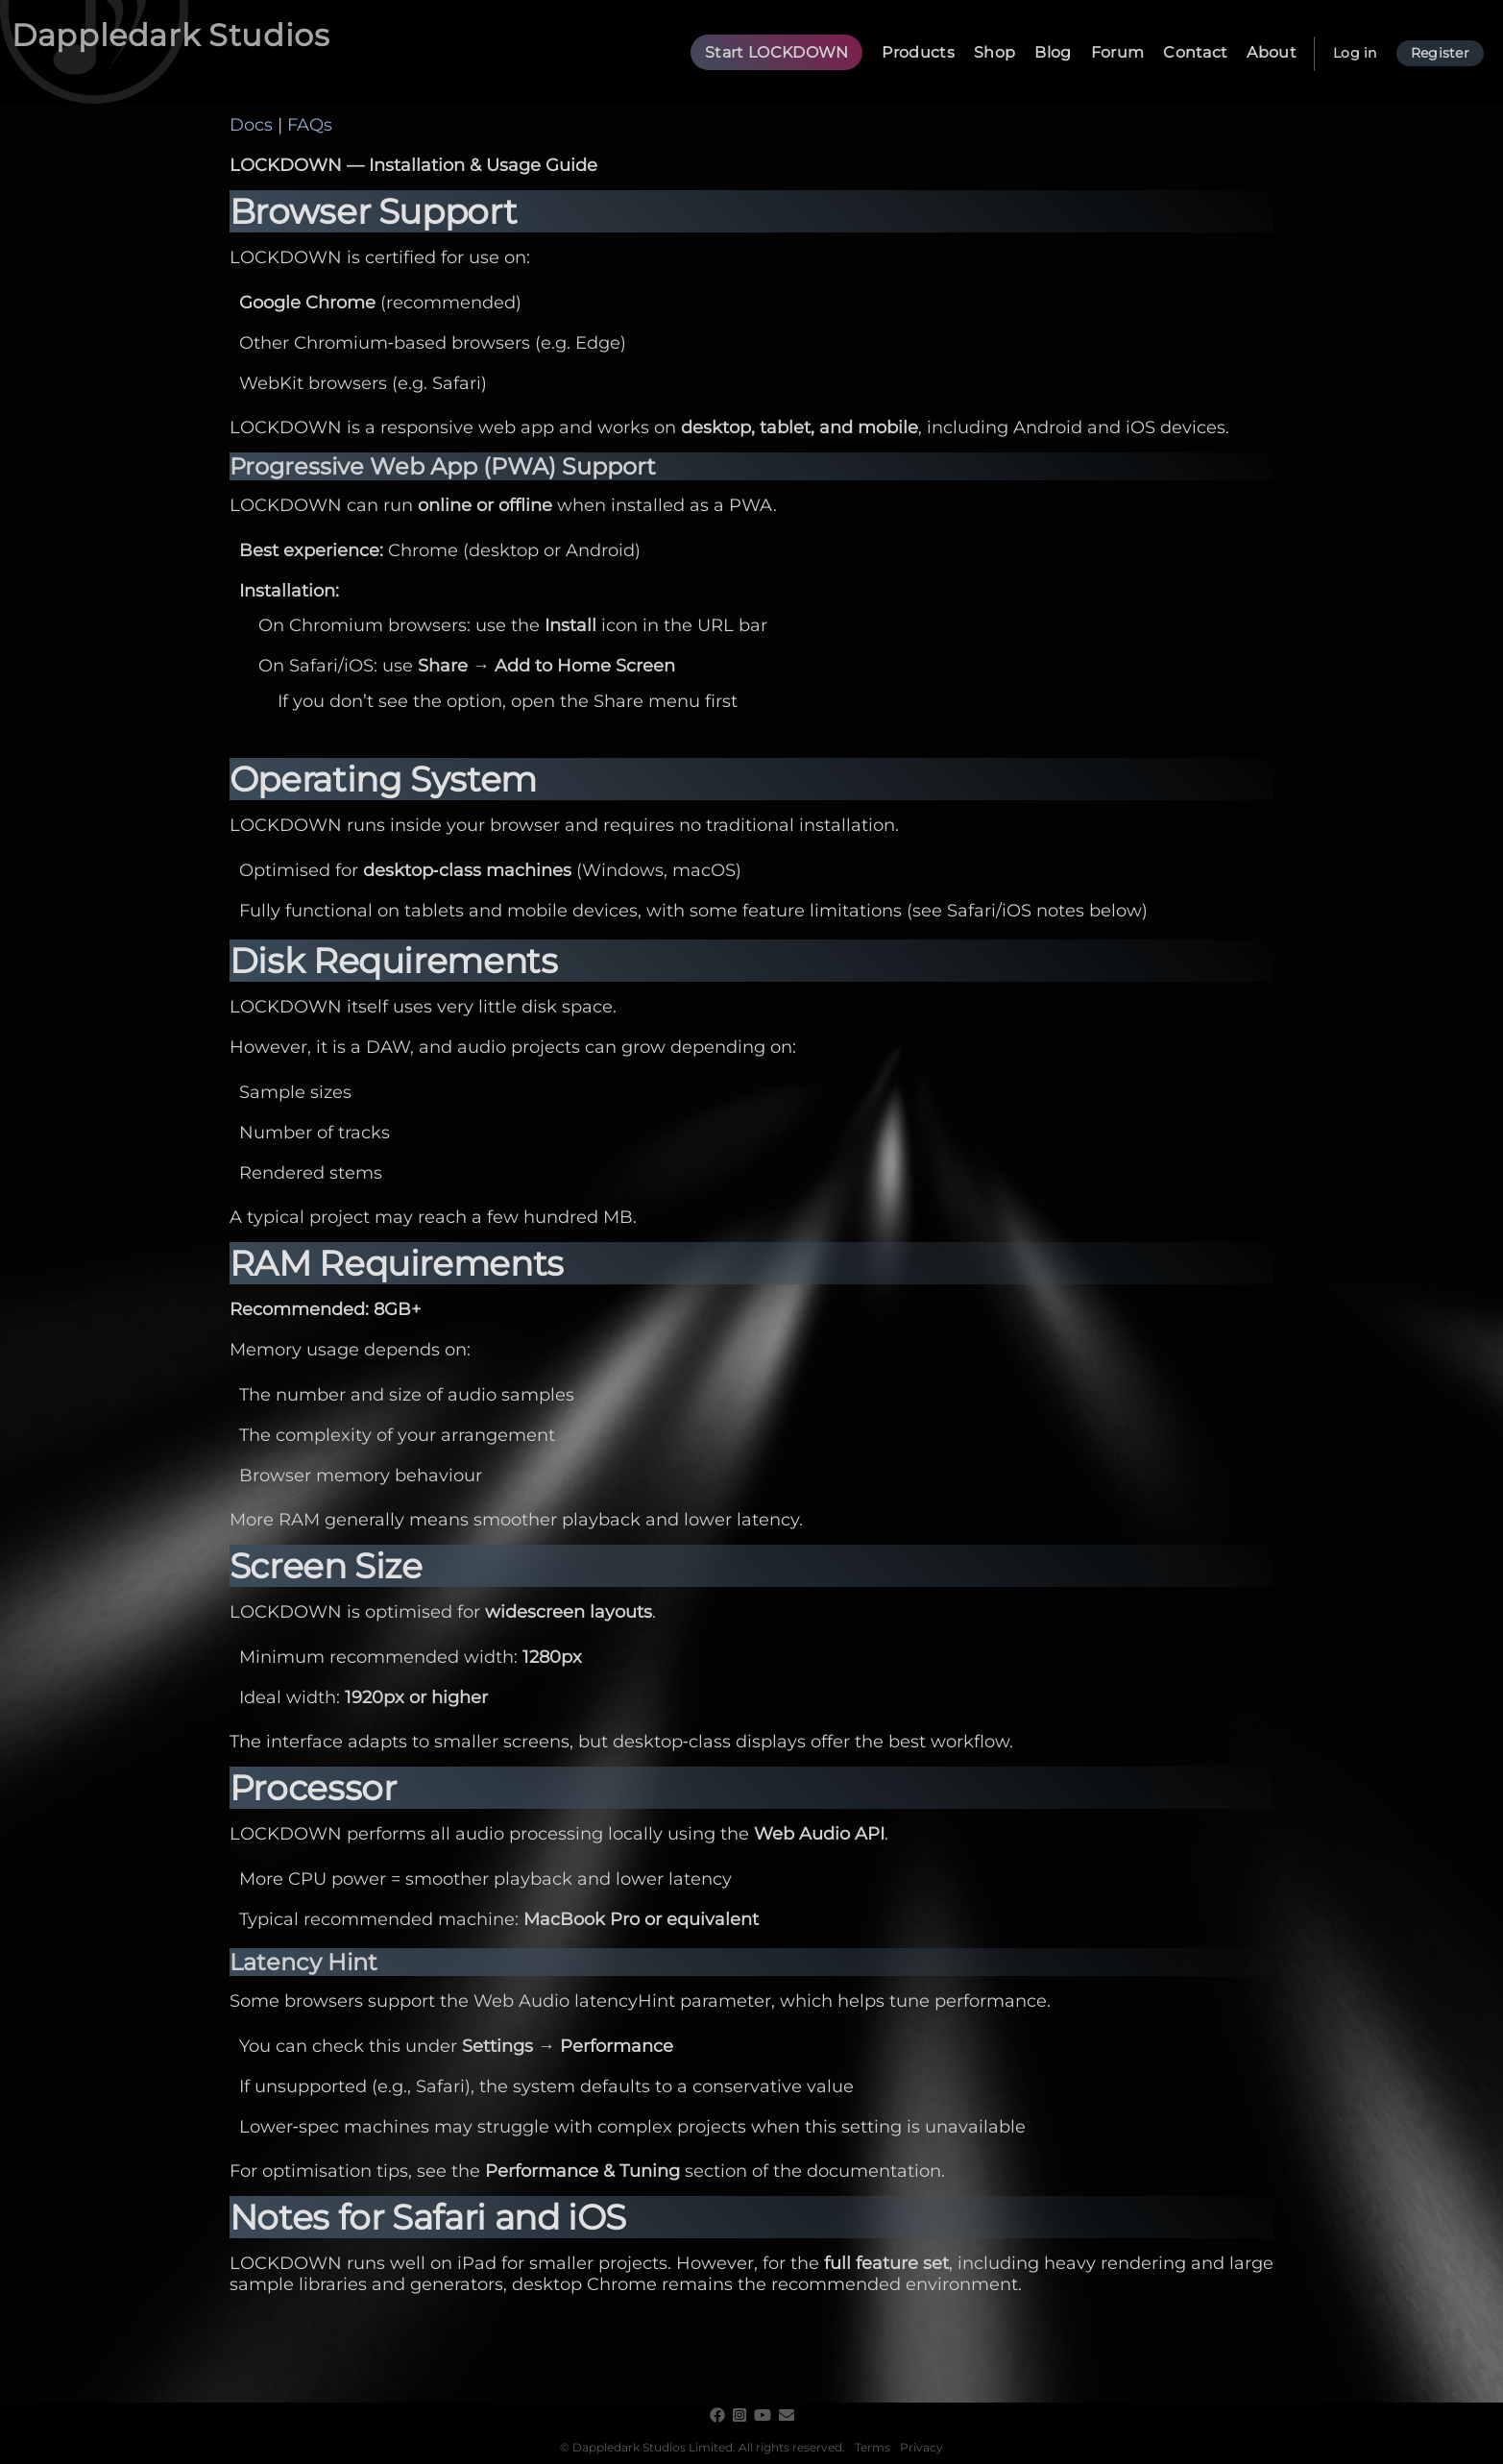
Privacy (921, 2447)
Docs (251, 124)
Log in (1355, 52)
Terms (872, 2447)
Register (1440, 52)
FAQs (309, 124)
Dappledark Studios (171, 35)
